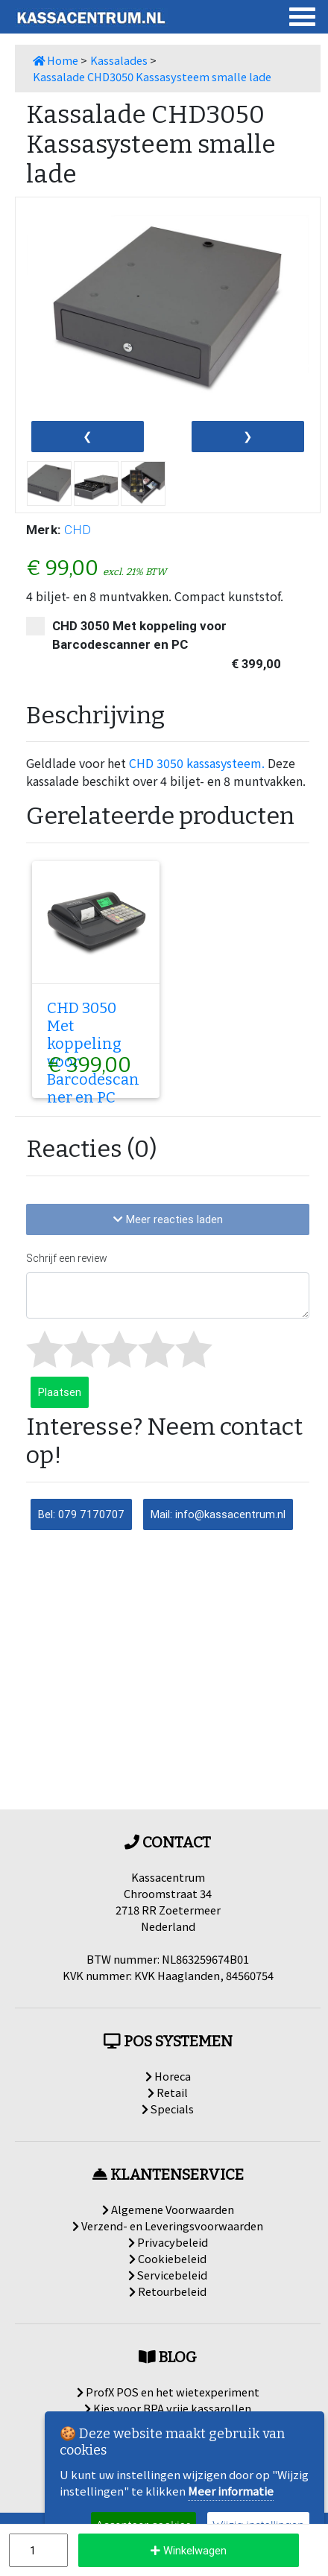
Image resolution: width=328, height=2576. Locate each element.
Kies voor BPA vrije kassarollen (167, 2408)
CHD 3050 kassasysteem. (197, 763)
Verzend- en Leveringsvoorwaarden (167, 2225)
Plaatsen (59, 1392)
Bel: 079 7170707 (81, 1514)
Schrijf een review (66, 1258)
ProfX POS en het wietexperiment (168, 2391)
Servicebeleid (167, 2274)
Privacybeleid (168, 2242)
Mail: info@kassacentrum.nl (218, 1514)
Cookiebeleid (167, 2258)
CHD (77, 529)
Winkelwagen (189, 2550)
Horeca (168, 2076)
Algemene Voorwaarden (168, 2209)
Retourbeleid (167, 2291)
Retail (168, 2092)
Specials (168, 2108)
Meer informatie (231, 2491)
